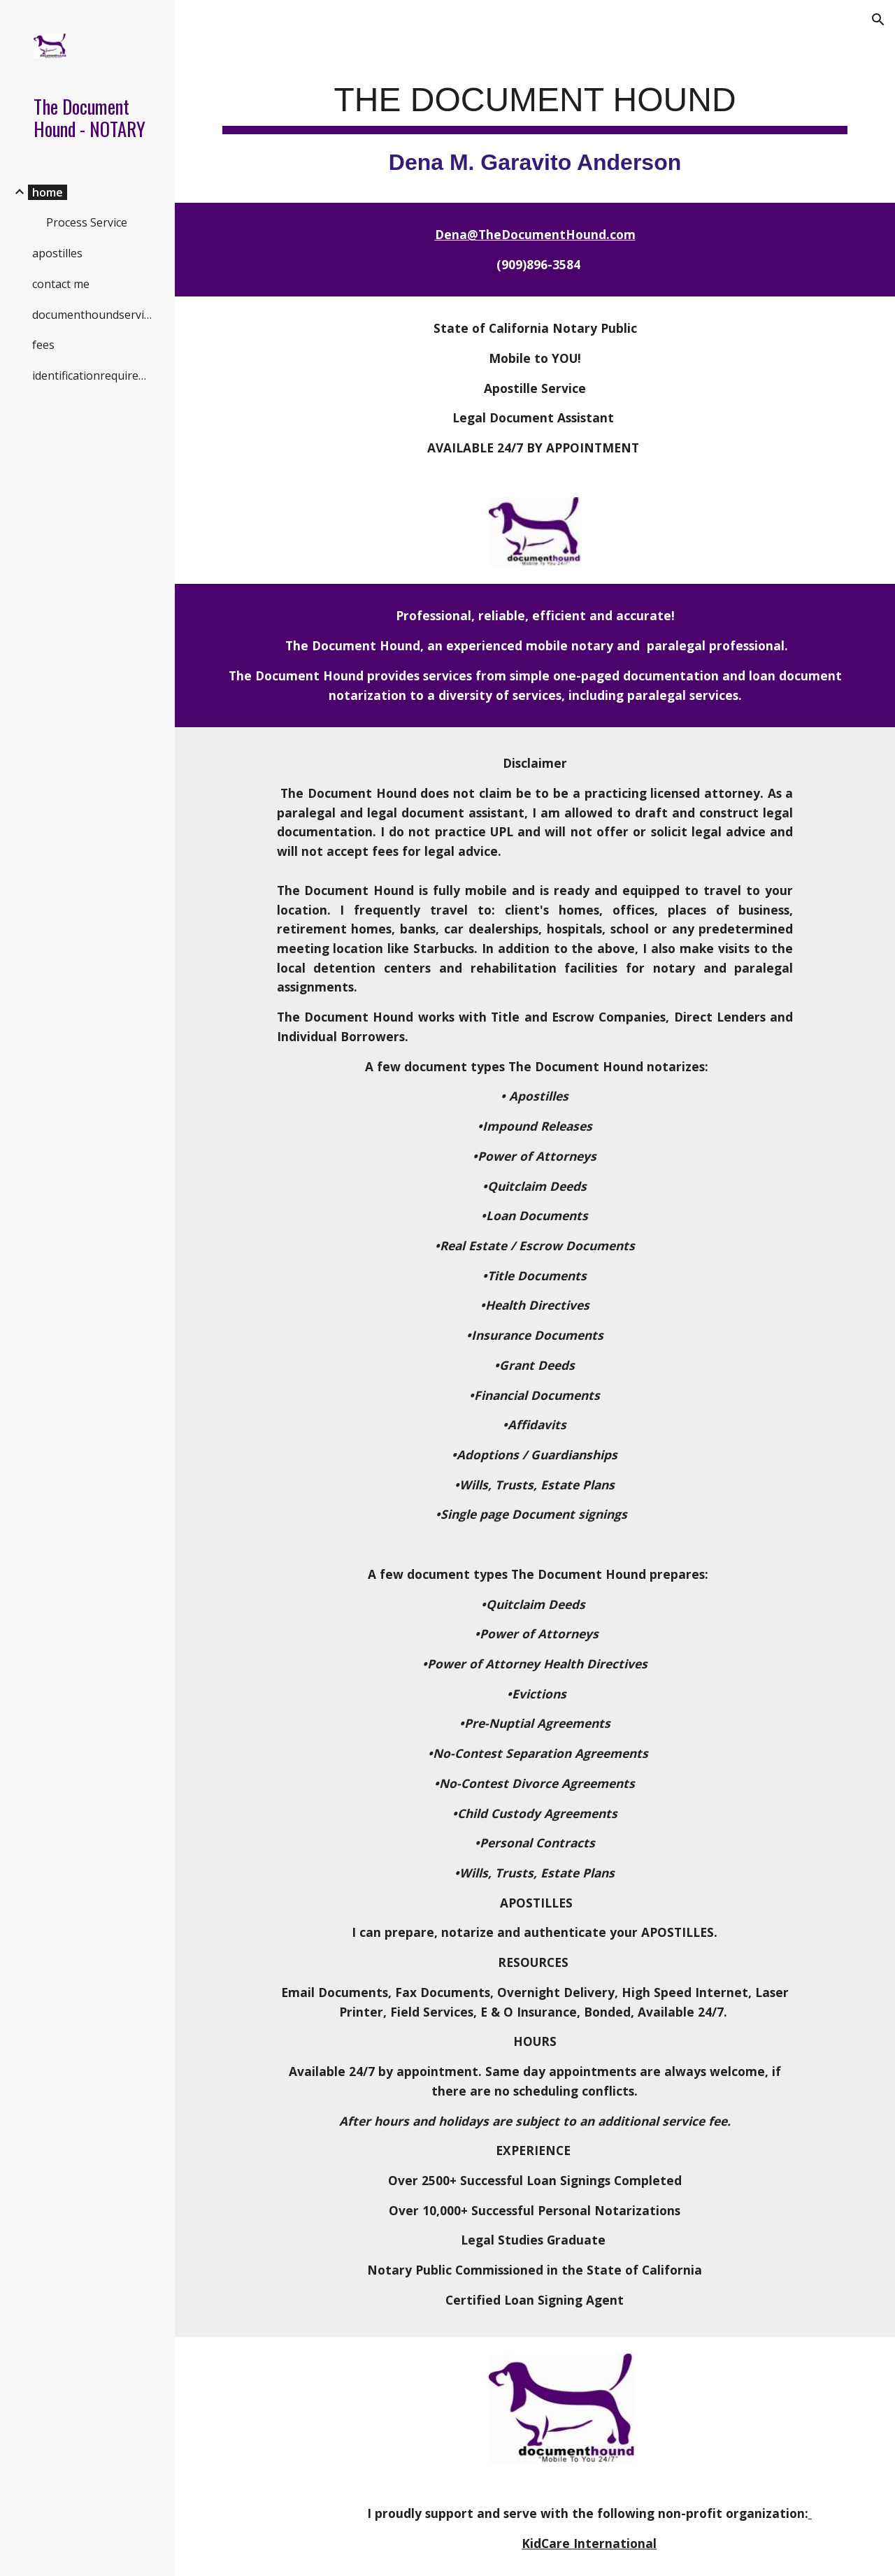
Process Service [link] (86, 222)
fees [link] (43, 344)
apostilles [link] (57, 253)
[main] (535, 122)
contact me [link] (61, 284)
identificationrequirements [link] (95, 375)
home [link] (47, 192)
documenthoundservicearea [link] (95, 314)
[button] (878, 19)
